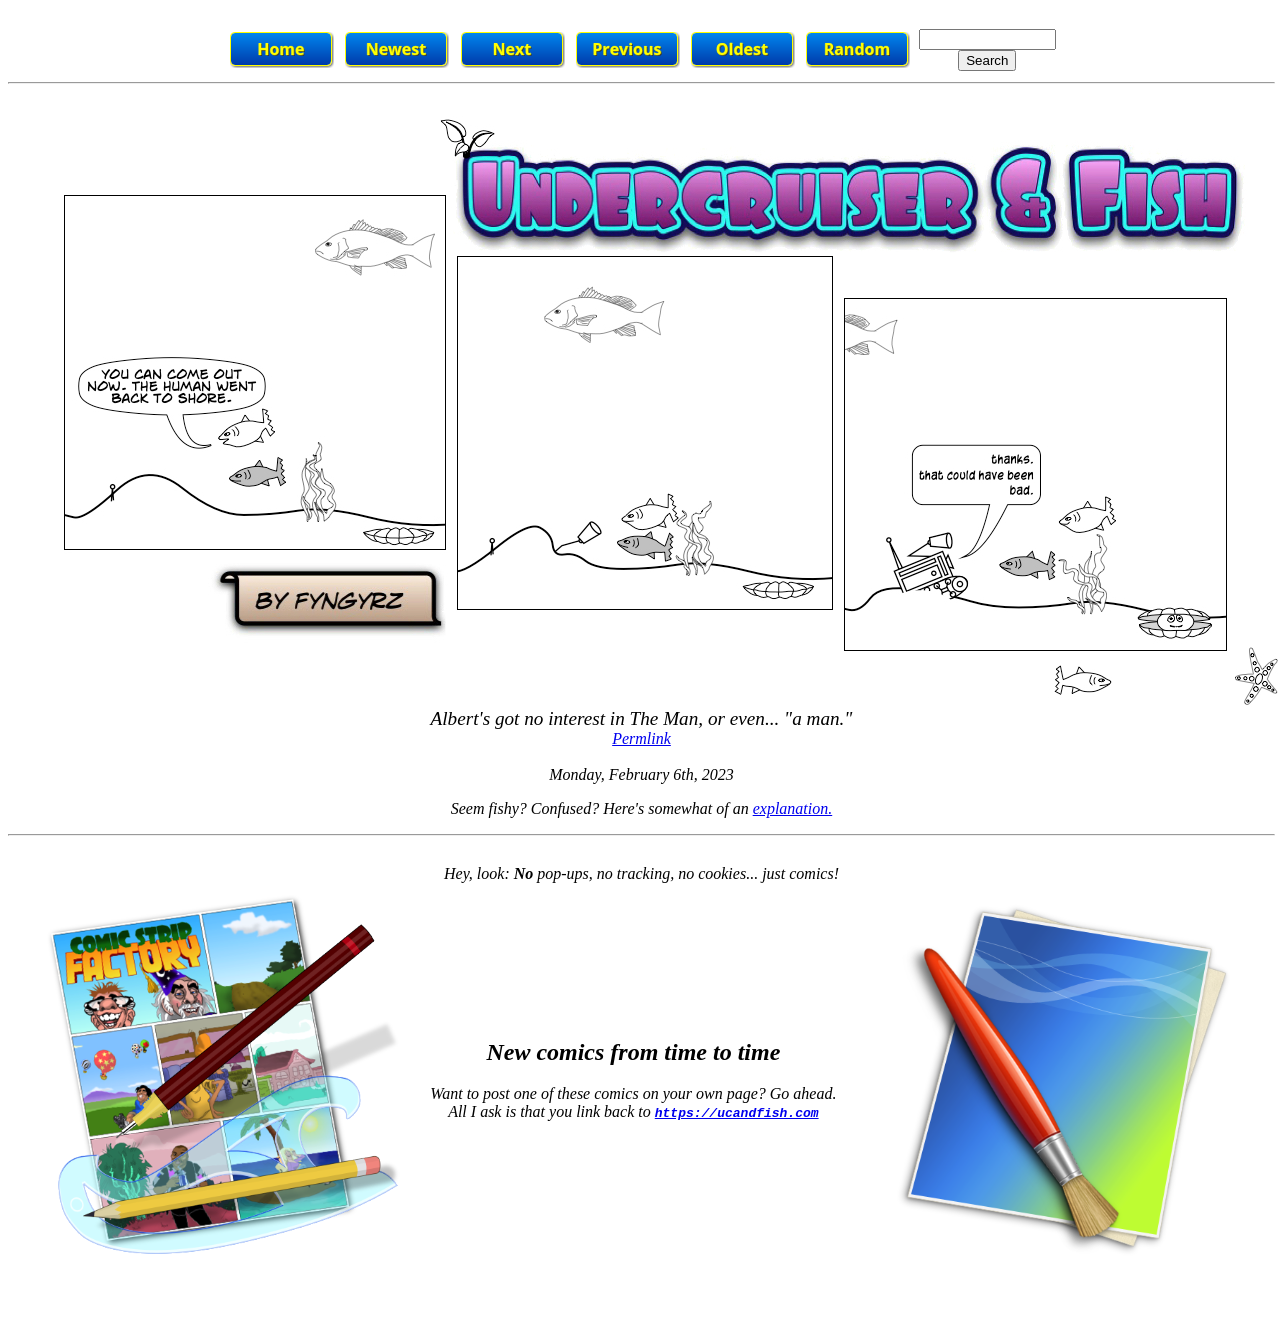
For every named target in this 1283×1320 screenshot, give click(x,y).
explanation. (793, 808)
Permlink (641, 738)
